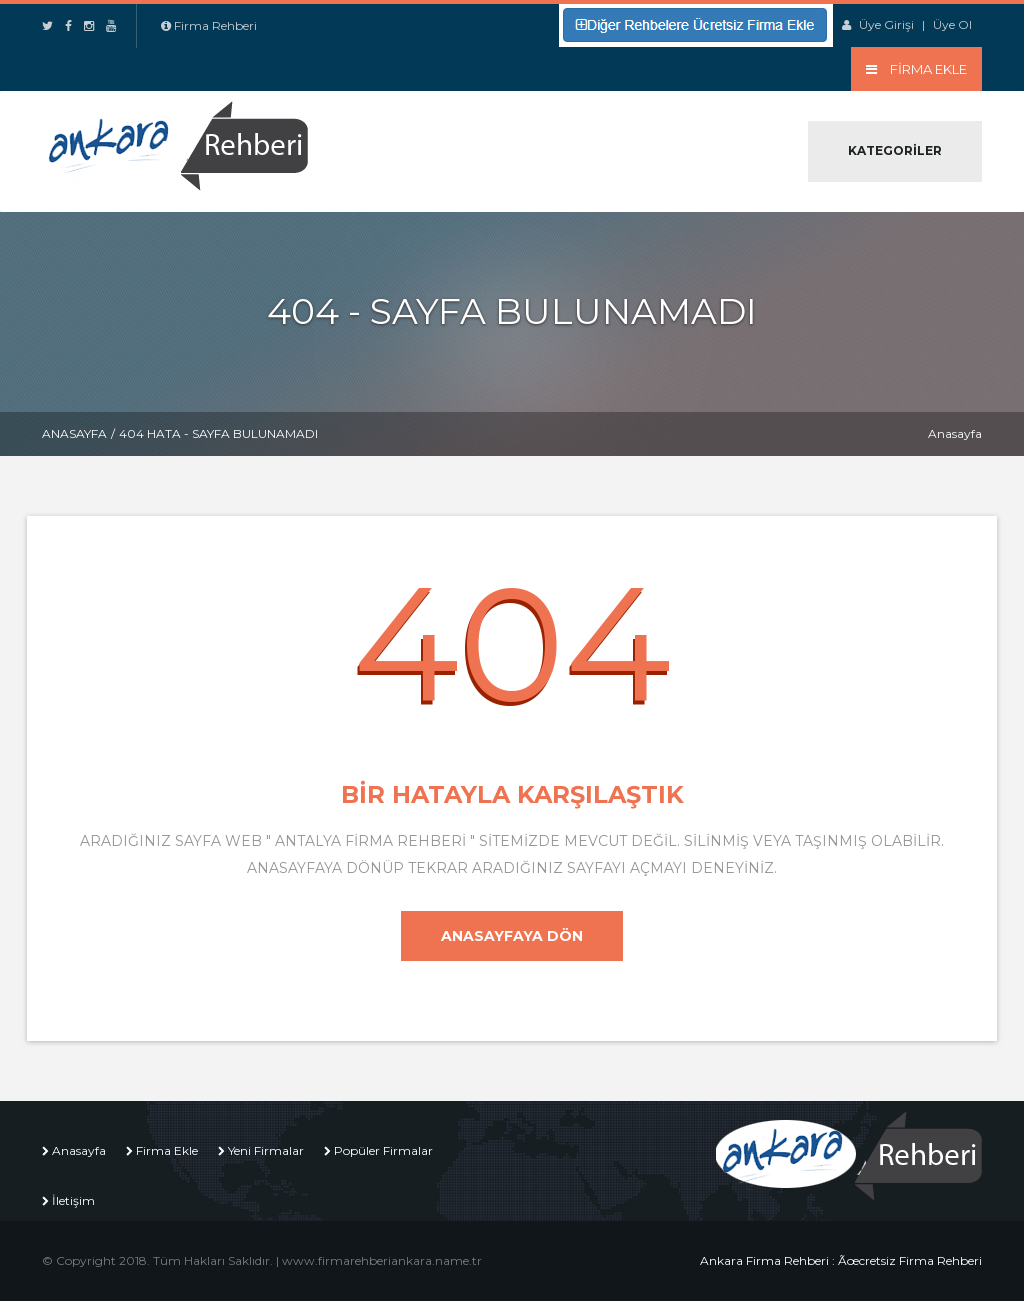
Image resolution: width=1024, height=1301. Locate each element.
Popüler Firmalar (383, 1150)
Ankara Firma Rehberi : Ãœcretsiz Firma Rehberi (841, 1260)
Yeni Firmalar (266, 1150)
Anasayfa (74, 433)
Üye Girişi (886, 24)
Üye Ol (952, 24)
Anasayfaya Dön (512, 936)
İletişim (73, 1200)
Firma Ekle (167, 1150)
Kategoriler (895, 150)
